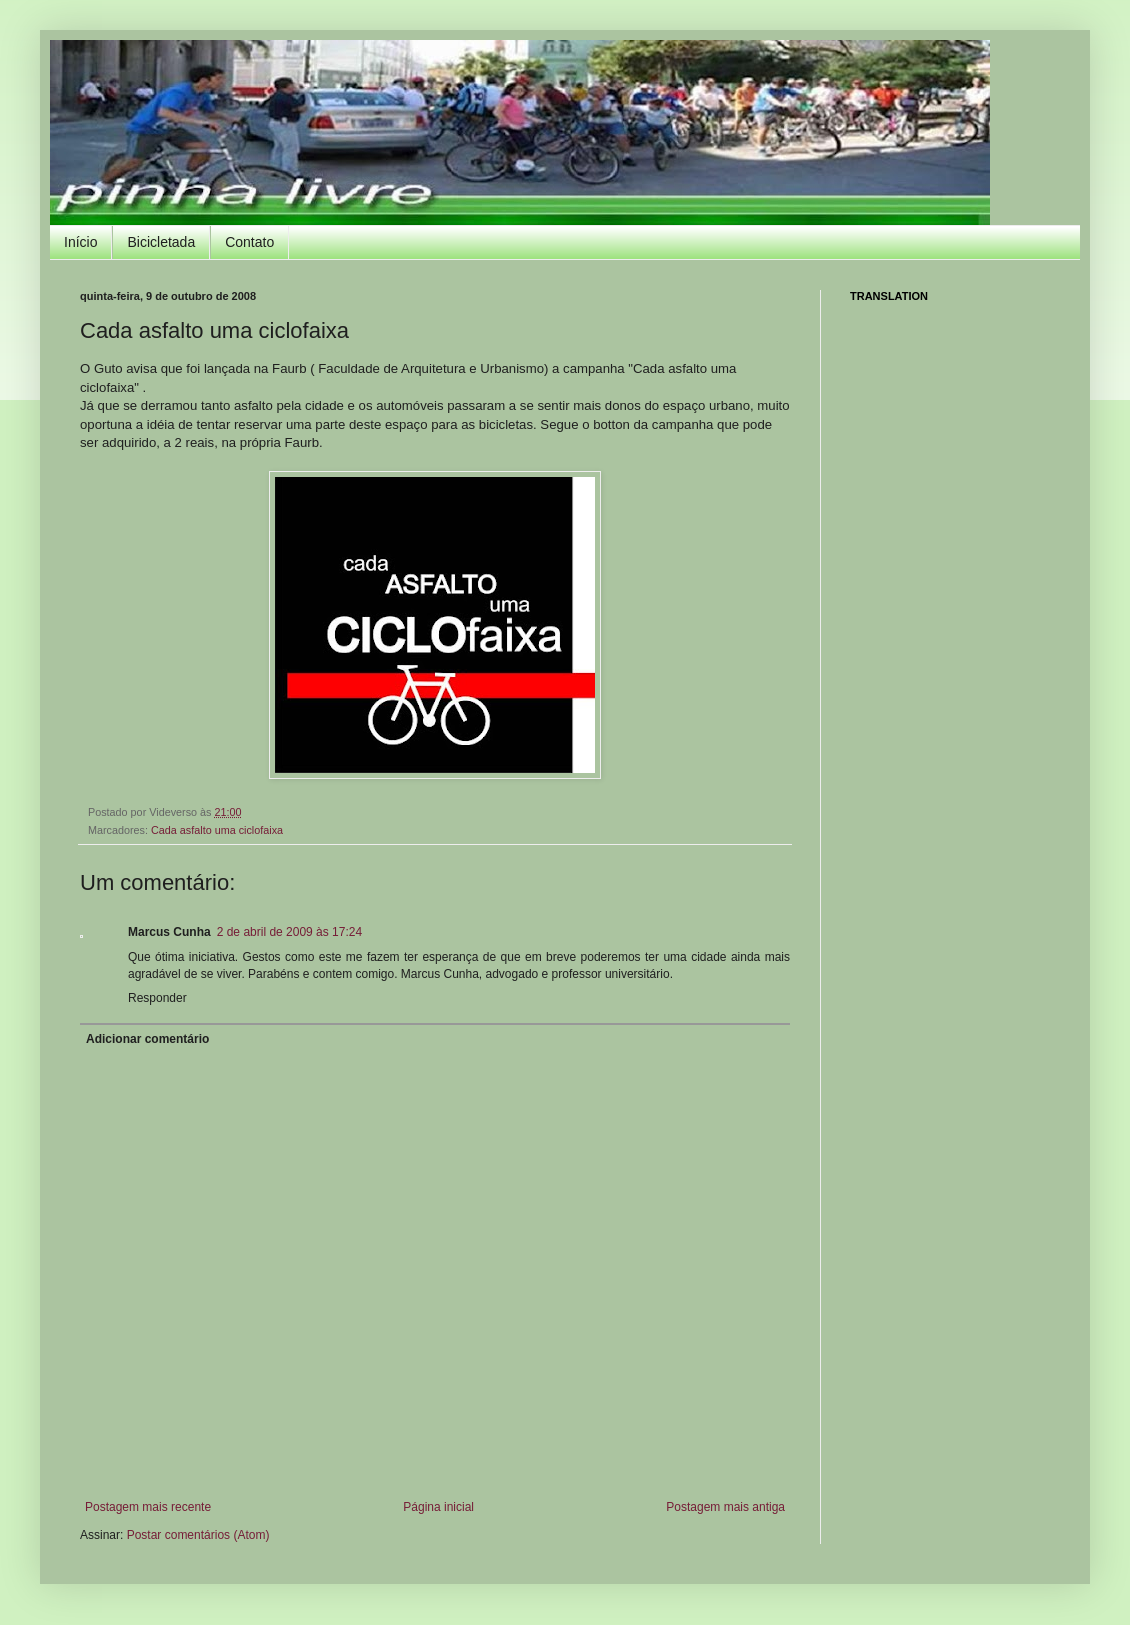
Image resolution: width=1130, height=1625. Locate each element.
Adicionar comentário (147, 1039)
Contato (249, 242)
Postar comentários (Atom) (198, 1535)
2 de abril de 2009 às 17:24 (289, 932)
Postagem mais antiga (725, 1507)
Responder (157, 998)
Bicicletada (161, 242)
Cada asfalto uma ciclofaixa (217, 830)
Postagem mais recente (148, 1507)
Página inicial (438, 1507)
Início (80, 242)
